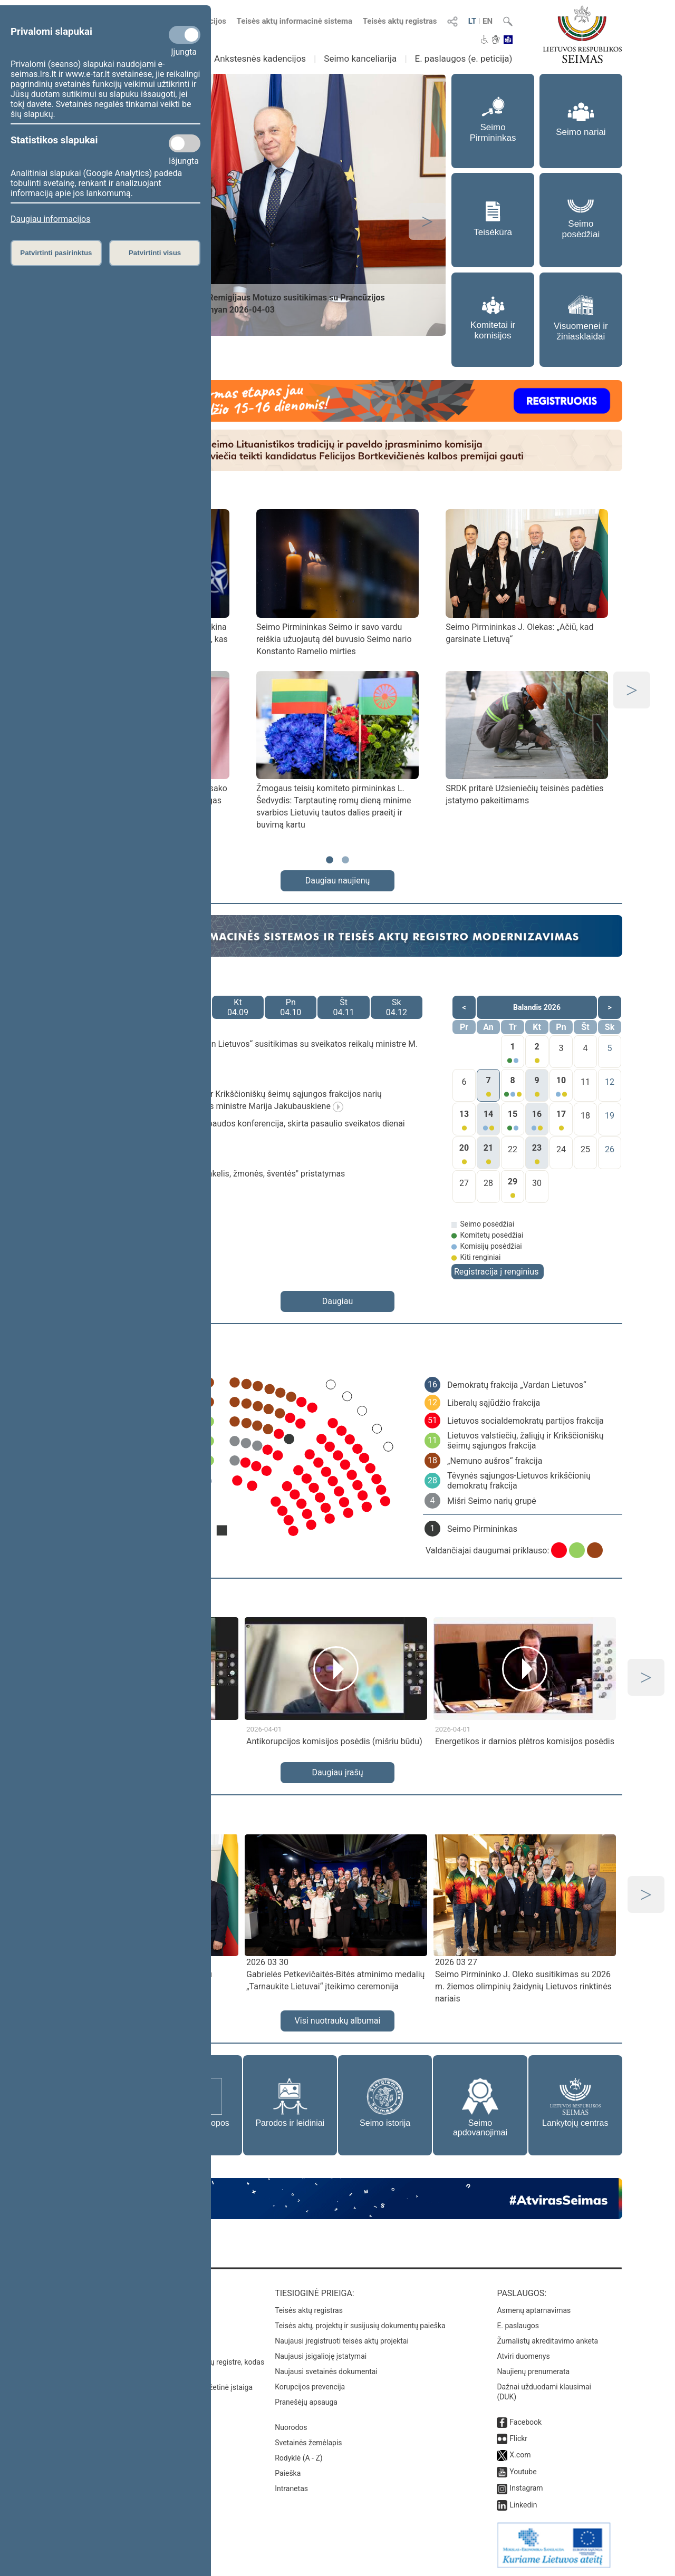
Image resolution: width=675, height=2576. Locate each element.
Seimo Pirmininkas (482, 1529)
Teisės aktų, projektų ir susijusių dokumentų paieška (360, 2325)
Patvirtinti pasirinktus (56, 253)
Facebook (525, 2422)
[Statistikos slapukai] (184, 143)
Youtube (522, 2471)
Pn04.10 (290, 1007)
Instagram (526, 2488)
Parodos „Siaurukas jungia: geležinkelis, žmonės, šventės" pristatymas (214, 1174)
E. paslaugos (518, 2325)
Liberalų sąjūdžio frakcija (493, 1403)
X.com (520, 2455)
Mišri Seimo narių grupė (491, 1501)
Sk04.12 (396, 1007)
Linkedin (523, 2505)
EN (488, 21)
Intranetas (291, 2488)
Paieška (288, 2473)
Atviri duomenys (523, 2356)
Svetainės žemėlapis (308, 2442)
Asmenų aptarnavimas (534, 2310)
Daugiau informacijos (50, 219)
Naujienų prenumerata (533, 2371)
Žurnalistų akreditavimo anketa (547, 2341)
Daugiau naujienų (337, 881)
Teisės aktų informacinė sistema (295, 21)
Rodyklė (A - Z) (299, 2458)
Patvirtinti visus (155, 253)
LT (472, 21)
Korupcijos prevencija (310, 2387)
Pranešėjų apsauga (306, 2402)
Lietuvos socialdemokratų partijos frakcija (525, 1421)
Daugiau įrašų (337, 1772)
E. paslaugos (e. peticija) (463, 58)
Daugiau (337, 1301)
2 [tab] (345, 865)
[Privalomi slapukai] (184, 35)
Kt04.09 (237, 1007)
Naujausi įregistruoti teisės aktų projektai (342, 2341)
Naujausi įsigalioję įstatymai (321, 2356)
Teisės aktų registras (400, 21)
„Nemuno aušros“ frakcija (494, 1461)
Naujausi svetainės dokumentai (326, 2371)
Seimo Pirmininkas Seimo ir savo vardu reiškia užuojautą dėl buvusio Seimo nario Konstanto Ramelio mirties (334, 639)
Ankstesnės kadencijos (260, 58)
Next (427, 221)
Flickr (518, 2438)
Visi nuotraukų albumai (338, 2021)
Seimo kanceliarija (360, 58)
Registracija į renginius (496, 1272)
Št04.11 (343, 1007)
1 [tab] (329, 865)
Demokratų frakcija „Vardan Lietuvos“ (516, 1385)
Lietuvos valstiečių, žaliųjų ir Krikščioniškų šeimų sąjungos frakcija (525, 1441)
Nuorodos (291, 2427)
